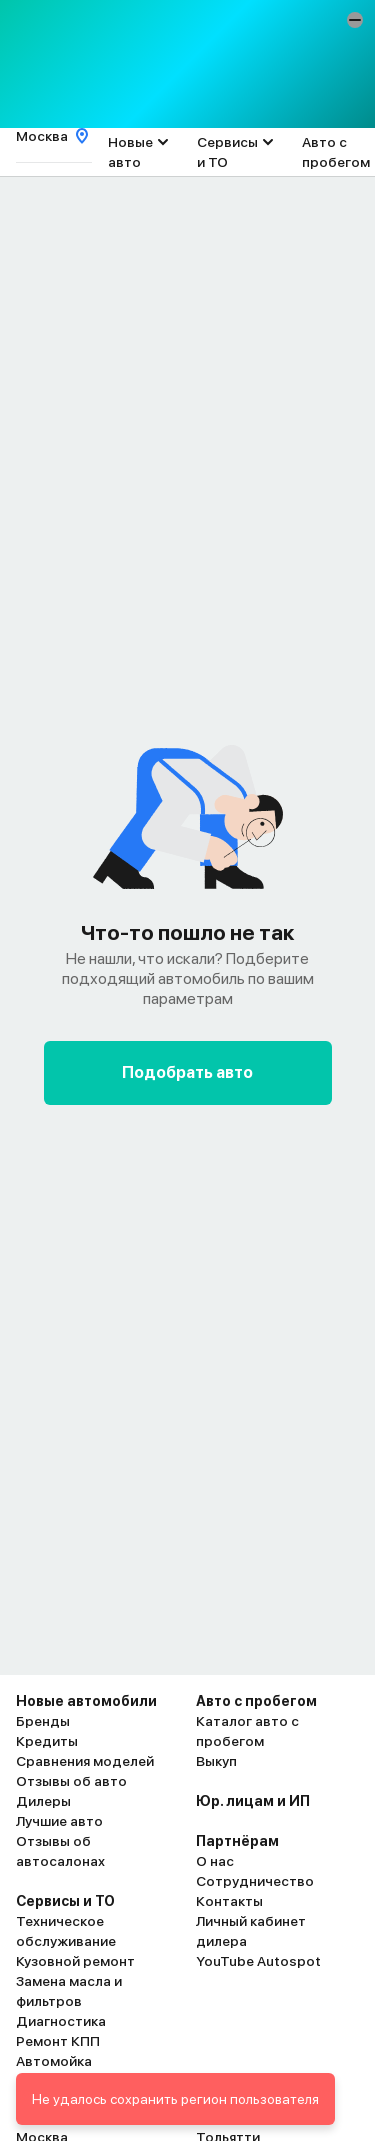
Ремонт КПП (58, 2041)
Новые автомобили (86, 1701)
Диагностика (61, 2021)
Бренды (43, 1721)
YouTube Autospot (258, 1961)
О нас (215, 1861)
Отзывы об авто (71, 1781)
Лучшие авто (59, 1821)
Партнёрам (237, 1841)
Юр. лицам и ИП (253, 1801)
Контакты (229, 1901)
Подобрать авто (187, 1072)
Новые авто (130, 152)
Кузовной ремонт (75, 1961)
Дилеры (43, 1801)
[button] (355, 20)
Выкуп (216, 1761)
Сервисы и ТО (227, 152)
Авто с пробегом (336, 152)
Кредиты (47, 1741)
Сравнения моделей (85, 1761)
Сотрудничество (255, 1881)
